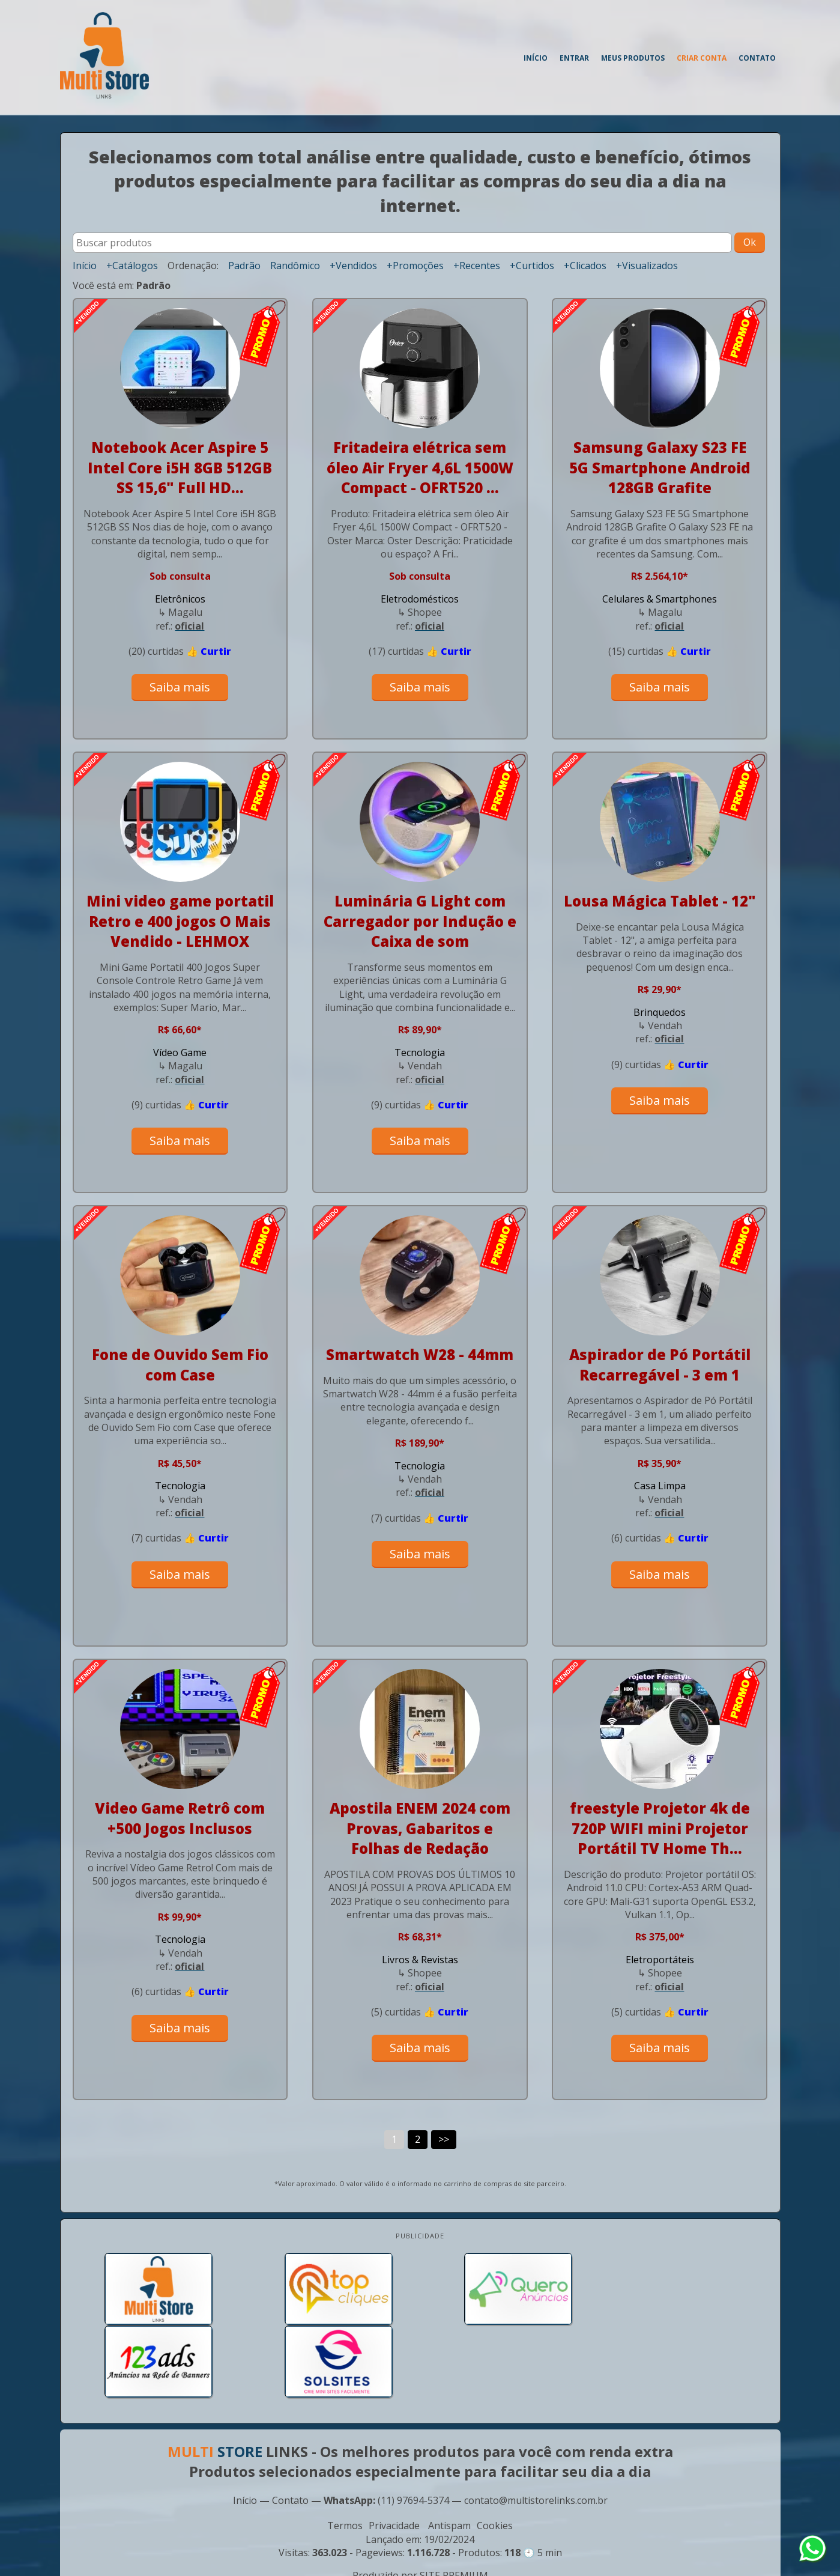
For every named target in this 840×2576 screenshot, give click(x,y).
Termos (345, 2452)
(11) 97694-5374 (413, 2426)
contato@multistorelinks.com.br (536, 2426)
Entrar (574, 58)
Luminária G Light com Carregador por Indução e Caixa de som (420, 921)
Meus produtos (633, 58)
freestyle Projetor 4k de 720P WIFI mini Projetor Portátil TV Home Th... (660, 1828)
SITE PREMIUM (454, 2501)
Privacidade (394, 2452)
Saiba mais (180, 687)
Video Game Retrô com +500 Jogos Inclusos (180, 1818)
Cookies (495, 2452)
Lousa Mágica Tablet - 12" (660, 901)
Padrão (244, 265)
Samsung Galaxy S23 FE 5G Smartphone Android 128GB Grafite (660, 467)
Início (536, 58)
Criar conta (702, 58)
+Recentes (476, 265)
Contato (757, 58)
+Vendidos (353, 265)
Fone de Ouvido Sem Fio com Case (180, 1364)
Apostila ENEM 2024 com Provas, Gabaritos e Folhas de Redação (420, 1828)
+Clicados (585, 265)
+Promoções (415, 265)
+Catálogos (132, 265)
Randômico (295, 265)
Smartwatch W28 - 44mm (419, 1354)
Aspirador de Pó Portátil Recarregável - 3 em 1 (660, 1364)
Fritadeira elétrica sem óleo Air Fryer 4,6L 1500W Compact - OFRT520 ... (420, 467)
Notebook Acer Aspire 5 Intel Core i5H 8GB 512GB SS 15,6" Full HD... (180, 467)
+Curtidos (532, 265)
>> (443, 2139)
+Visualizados (647, 265)
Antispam (449, 2452)
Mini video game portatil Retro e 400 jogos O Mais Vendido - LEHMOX (180, 921)
